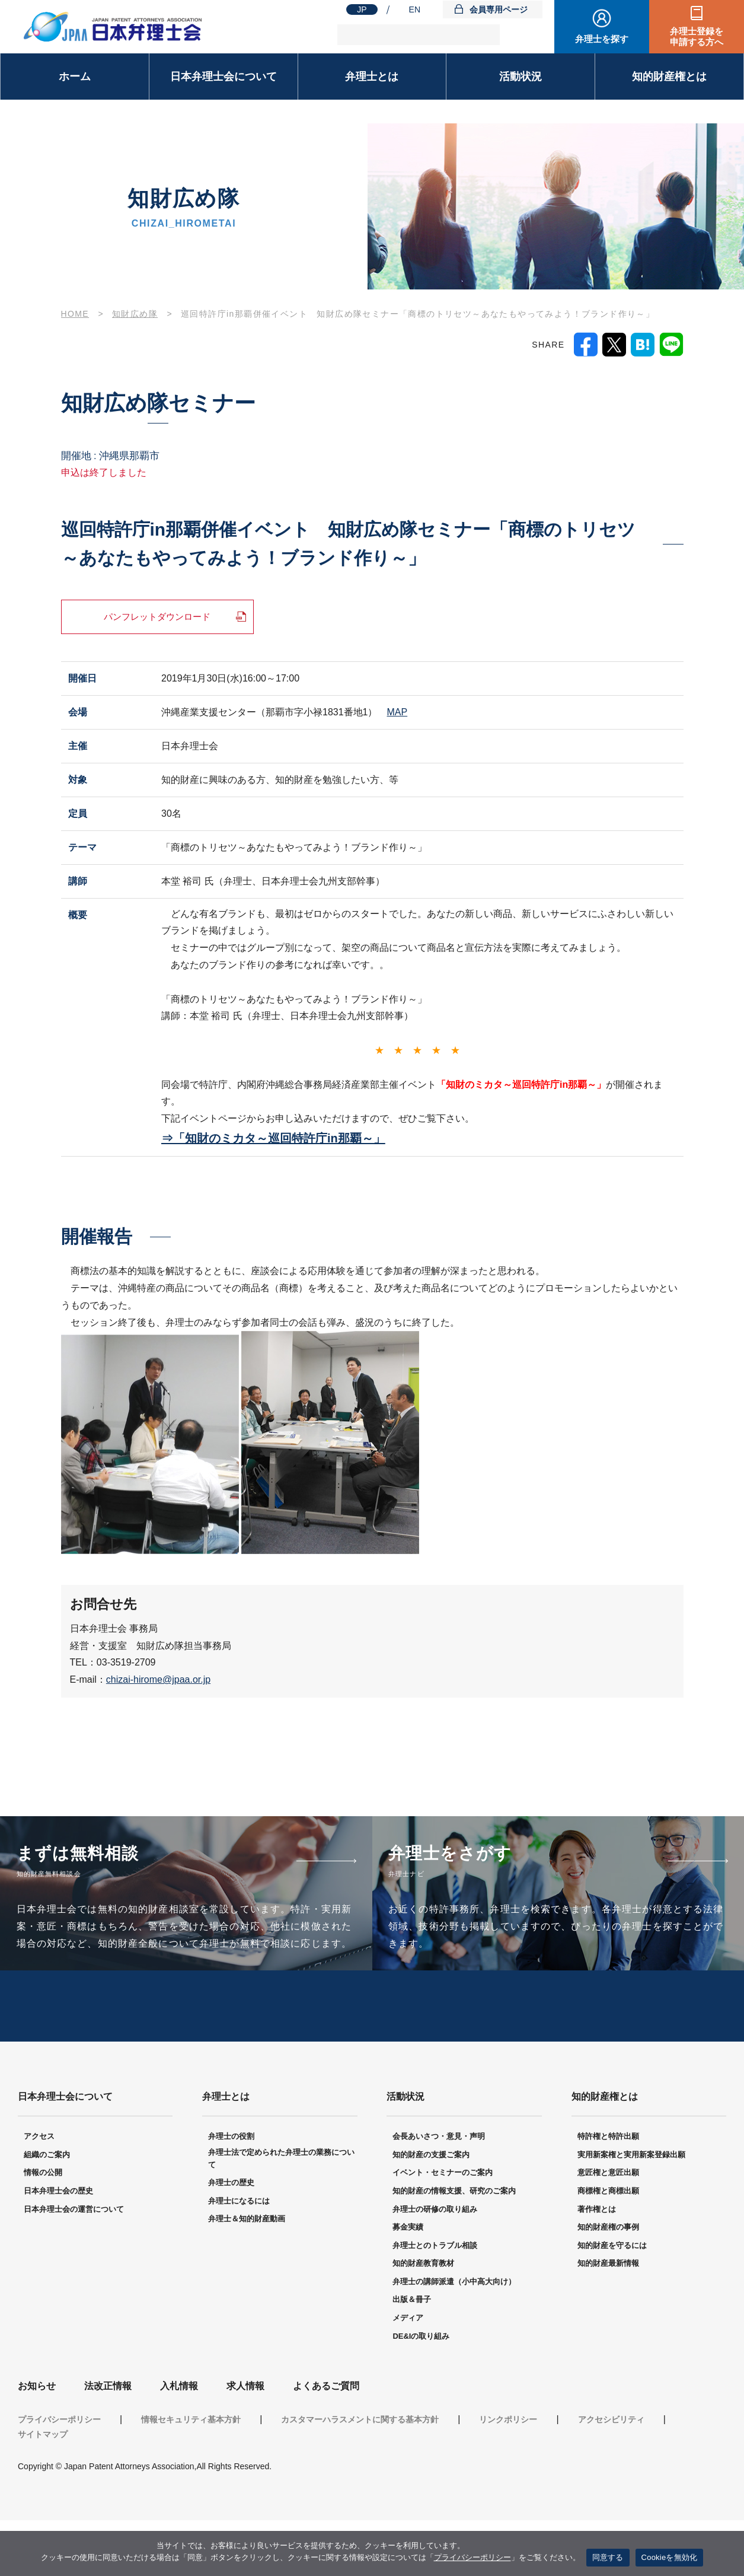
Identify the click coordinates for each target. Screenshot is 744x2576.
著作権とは (596, 2264)
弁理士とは (371, 76)
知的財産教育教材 (423, 2318)
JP (361, 9)
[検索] (418, 34)
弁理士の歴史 (231, 2238)
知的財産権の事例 (608, 2282)
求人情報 (245, 2442)
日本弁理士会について (223, 76)
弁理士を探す (601, 39)
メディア (407, 2373)
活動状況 (520, 76)
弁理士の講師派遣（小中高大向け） (454, 2337)
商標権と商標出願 (608, 2246)
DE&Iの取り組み (420, 2391)
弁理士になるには (239, 2256)
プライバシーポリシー (59, 2475)
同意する (608, 2557)
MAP (397, 713)
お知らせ (37, 2442)
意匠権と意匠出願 (608, 2228)
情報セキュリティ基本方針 (191, 2475)
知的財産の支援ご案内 (431, 2210)
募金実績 (407, 2282)
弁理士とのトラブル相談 (434, 2301)
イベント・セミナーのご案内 (442, 2228)
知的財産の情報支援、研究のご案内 (454, 2246)
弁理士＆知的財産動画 (246, 2274)
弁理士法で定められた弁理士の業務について (281, 2214)
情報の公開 (43, 2228)
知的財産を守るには (612, 2301)
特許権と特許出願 (608, 2191)
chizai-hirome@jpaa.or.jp (158, 1681)
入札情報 (179, 2442)
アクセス (39, 2191)
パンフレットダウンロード (157, 617)
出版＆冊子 (411, 2355)
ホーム (75, 76)
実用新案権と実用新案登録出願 (631, 2210)
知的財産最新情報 (608, 2318)
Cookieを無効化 (669, 2557)
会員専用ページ (499, 9)
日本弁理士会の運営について (74, 2264)
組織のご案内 (47, 2210)
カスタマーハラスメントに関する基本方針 (360, 2475)
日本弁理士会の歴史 (58, 2246)
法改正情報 (108, 2442)
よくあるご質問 (326, 2442)
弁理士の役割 (231, 2191)
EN (414, 9)
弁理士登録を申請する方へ (696, 36)
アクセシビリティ (611, 2475)
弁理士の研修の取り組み (434, 2264)
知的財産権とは (669, 76)
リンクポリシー (508, 2475)
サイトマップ (43, 2490)
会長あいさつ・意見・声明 (438, 2191)
